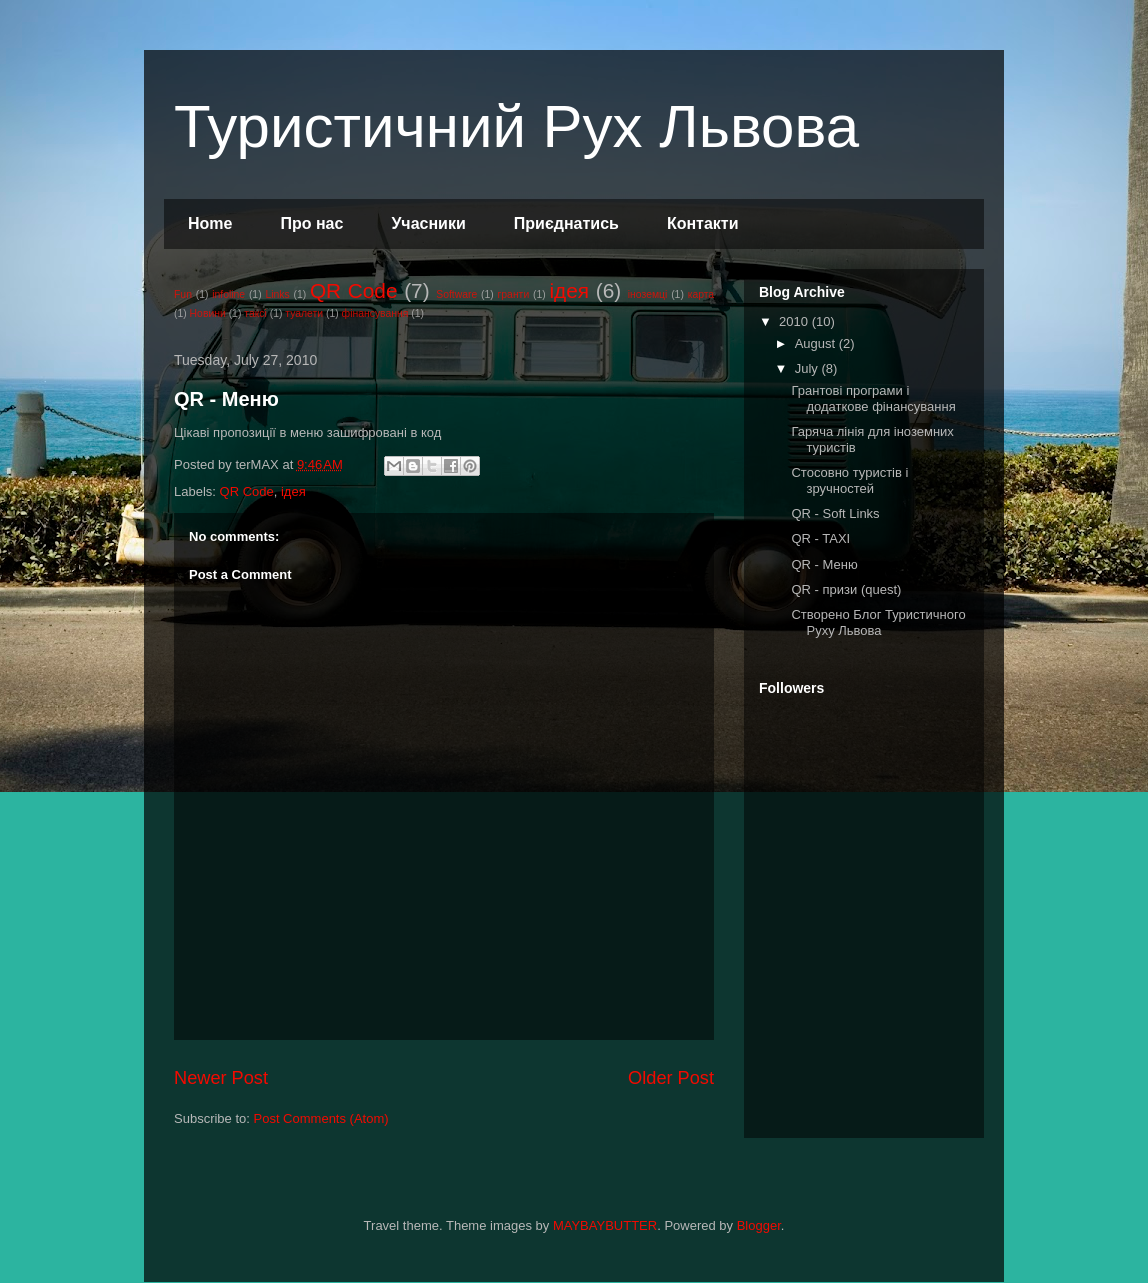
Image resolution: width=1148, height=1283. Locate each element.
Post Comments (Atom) (321, 1118)
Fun (183, 294)
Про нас (311, 223)
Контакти (703, 223)
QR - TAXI (820, 538)
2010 (795, 321)
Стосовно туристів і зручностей (849, 480)
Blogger (759, 1225)
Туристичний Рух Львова (516, 126)
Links (277, 294)
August (817, 343)
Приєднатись (566, 223)
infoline (228, 294)
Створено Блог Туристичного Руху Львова (878, 622)
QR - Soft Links (835, 513)
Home (210, 223)
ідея (569, 290)
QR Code (354, 290)
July (808, 368)
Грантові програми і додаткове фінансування (873, 398)
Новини (208, 313)
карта (701, 294)
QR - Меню (226, 399)
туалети (304, 313)
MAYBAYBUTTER (605, 1225)
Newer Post (221, 1078)
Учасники (428, 223)
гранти (514, 294)
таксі (255, 313)
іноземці (648, 294)
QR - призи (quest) (846, 589)
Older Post (671, 1078)
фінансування (375, 313)
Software (456, 294)
